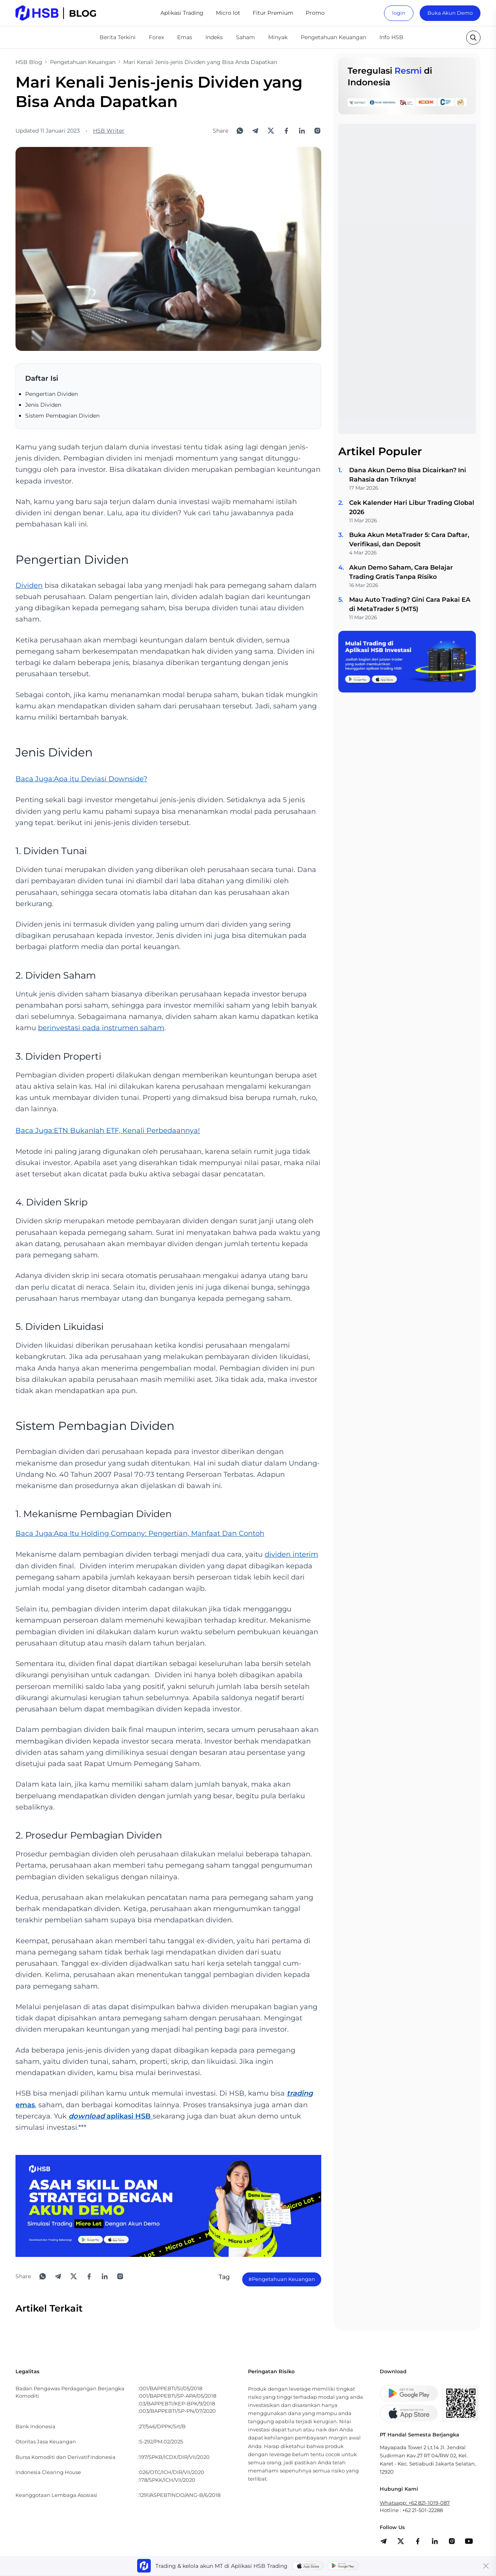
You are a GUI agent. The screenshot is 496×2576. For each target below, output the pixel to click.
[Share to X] (271, 131)
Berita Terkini (118, 37)
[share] (401, 2541)
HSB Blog (29, 62)
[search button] (473, 38)
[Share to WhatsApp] (240, 131)
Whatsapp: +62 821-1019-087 (415, 2503)
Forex (156, 37)
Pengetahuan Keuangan (333, 37)
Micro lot (228, 12)
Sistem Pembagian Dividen (62, 415)
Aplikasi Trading (181, 12)
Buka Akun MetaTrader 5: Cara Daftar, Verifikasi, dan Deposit (409, 539)
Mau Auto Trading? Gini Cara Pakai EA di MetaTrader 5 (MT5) (409, 604)
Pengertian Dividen (51, 393)
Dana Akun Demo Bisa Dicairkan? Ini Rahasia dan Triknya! (407, 474)
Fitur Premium (273, 12)
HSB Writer (108, 130)
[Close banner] (485, 2565)
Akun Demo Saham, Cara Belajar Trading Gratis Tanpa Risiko (401, 572)
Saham (245, 37)
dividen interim (291, 1554)
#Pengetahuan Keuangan (281, 2279)
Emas (184, 37)
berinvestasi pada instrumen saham (101, 1028)
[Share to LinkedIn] (302, 131)
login (398, 13)
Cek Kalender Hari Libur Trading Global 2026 (411, 507)
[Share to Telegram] (255, 131)
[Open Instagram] (317, 131)
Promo (315, 12)
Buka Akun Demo (450, 13)
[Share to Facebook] (286, 131)
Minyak (278, 37)
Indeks (214, 37)
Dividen (29, 585)
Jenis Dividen (43, 404)
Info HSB (391, 37)
